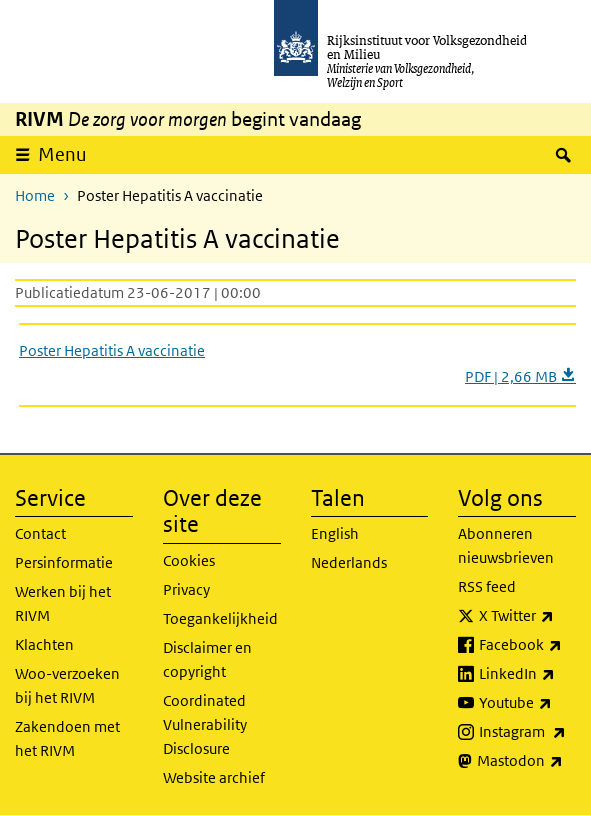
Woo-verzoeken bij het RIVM (67, 685)
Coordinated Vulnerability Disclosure (205, 724)
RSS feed (487, 586)
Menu (62, 154)
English (335, 533)
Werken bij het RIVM (63, 603)
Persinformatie (64, 562)
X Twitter (527, 616)
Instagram (527, 732)
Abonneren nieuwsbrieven (506, 545)
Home (35, 195)
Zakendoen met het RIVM (67, 738)
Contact (40, 533)
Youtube (527, 703)
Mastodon (526, 761)
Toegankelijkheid (220, 618)
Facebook (527, 645)
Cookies (189, 560)
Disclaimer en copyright (207, 659)
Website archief (214, 777)
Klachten (44, 644)
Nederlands (349, 562)
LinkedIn (527, 674)
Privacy (186, 589)
